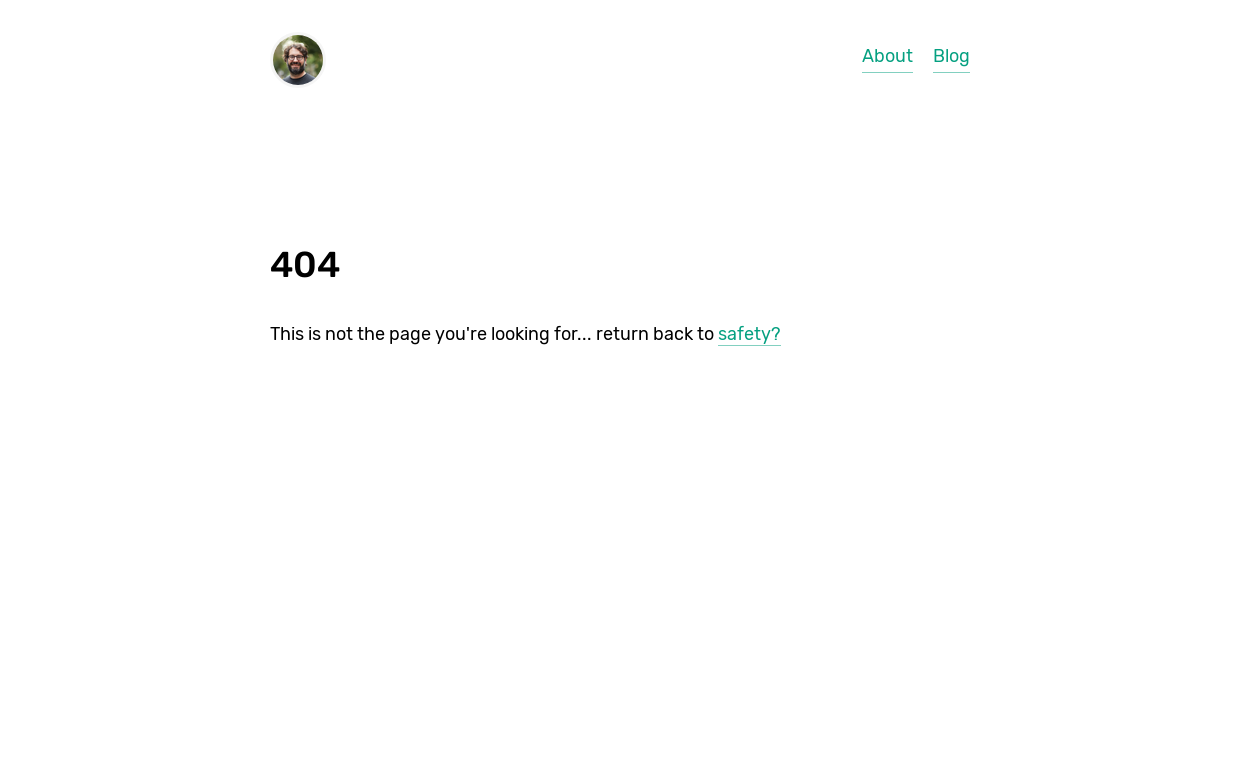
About (887, 56)
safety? (749, 334)
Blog (951, 56)
